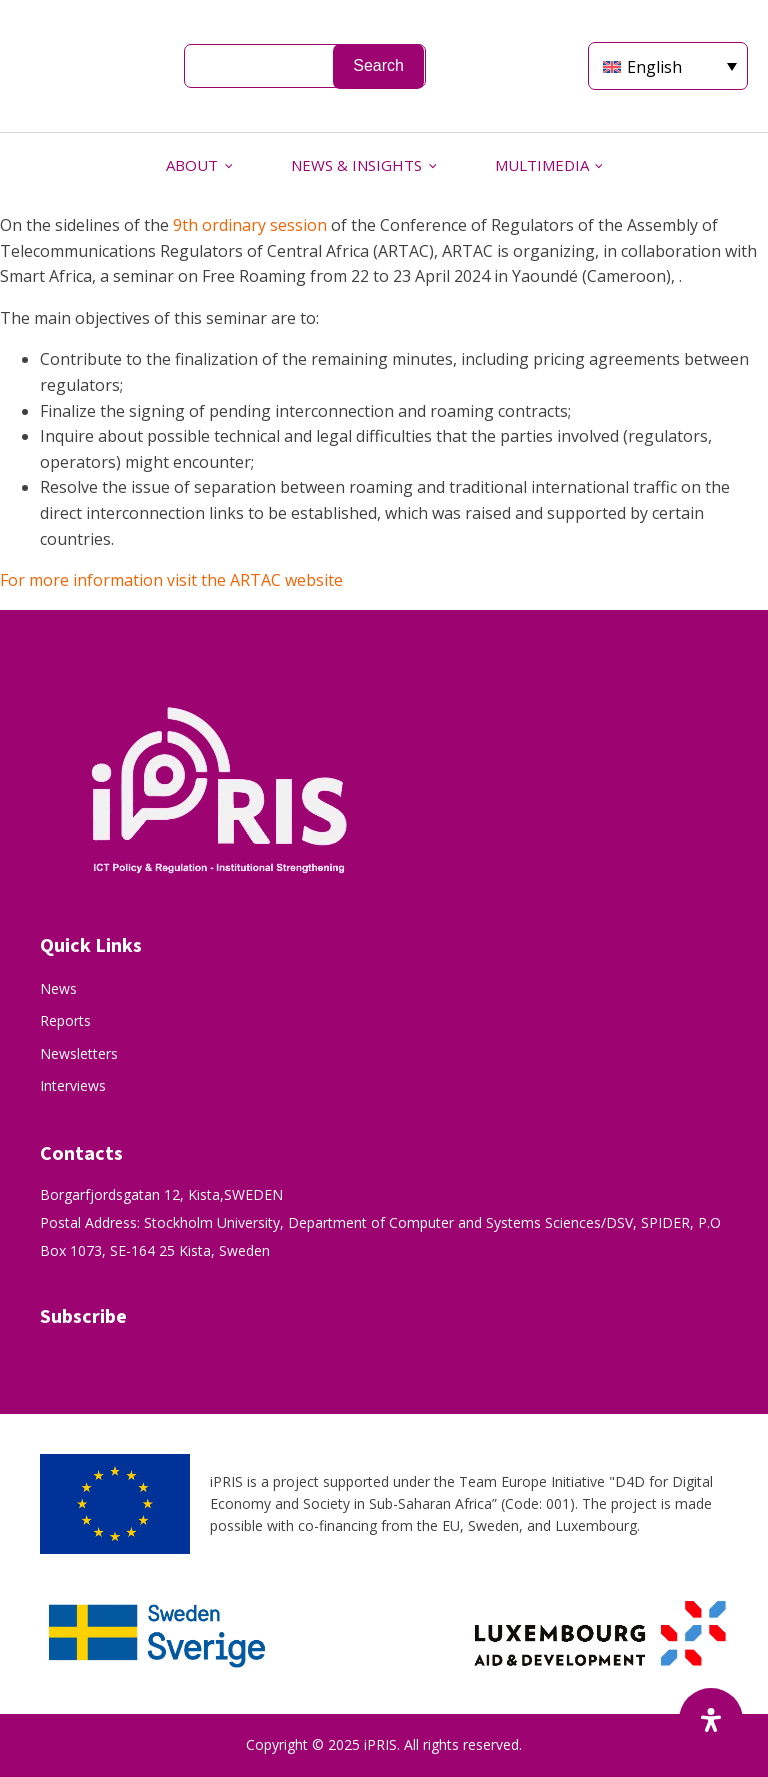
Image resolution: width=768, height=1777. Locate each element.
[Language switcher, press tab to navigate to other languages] (668, 66)
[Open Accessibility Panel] (711, 1720)
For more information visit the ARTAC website (173, 580)
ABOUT (192, 165)
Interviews (73, 1085)
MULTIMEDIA (542, 165)
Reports (65, 1020)
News (58, 988)
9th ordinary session (250, 225)
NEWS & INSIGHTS (356, 165)
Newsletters (79, 1053)
